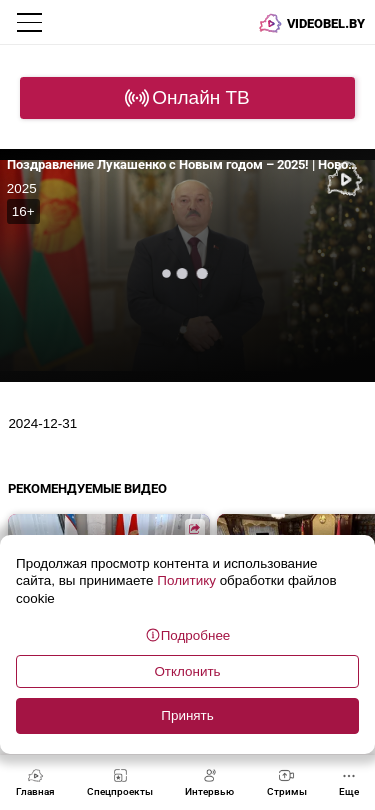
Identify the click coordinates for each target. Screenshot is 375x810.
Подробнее (188, 635)
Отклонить (187, 671)
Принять (187, 715)
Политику (187, 580)
